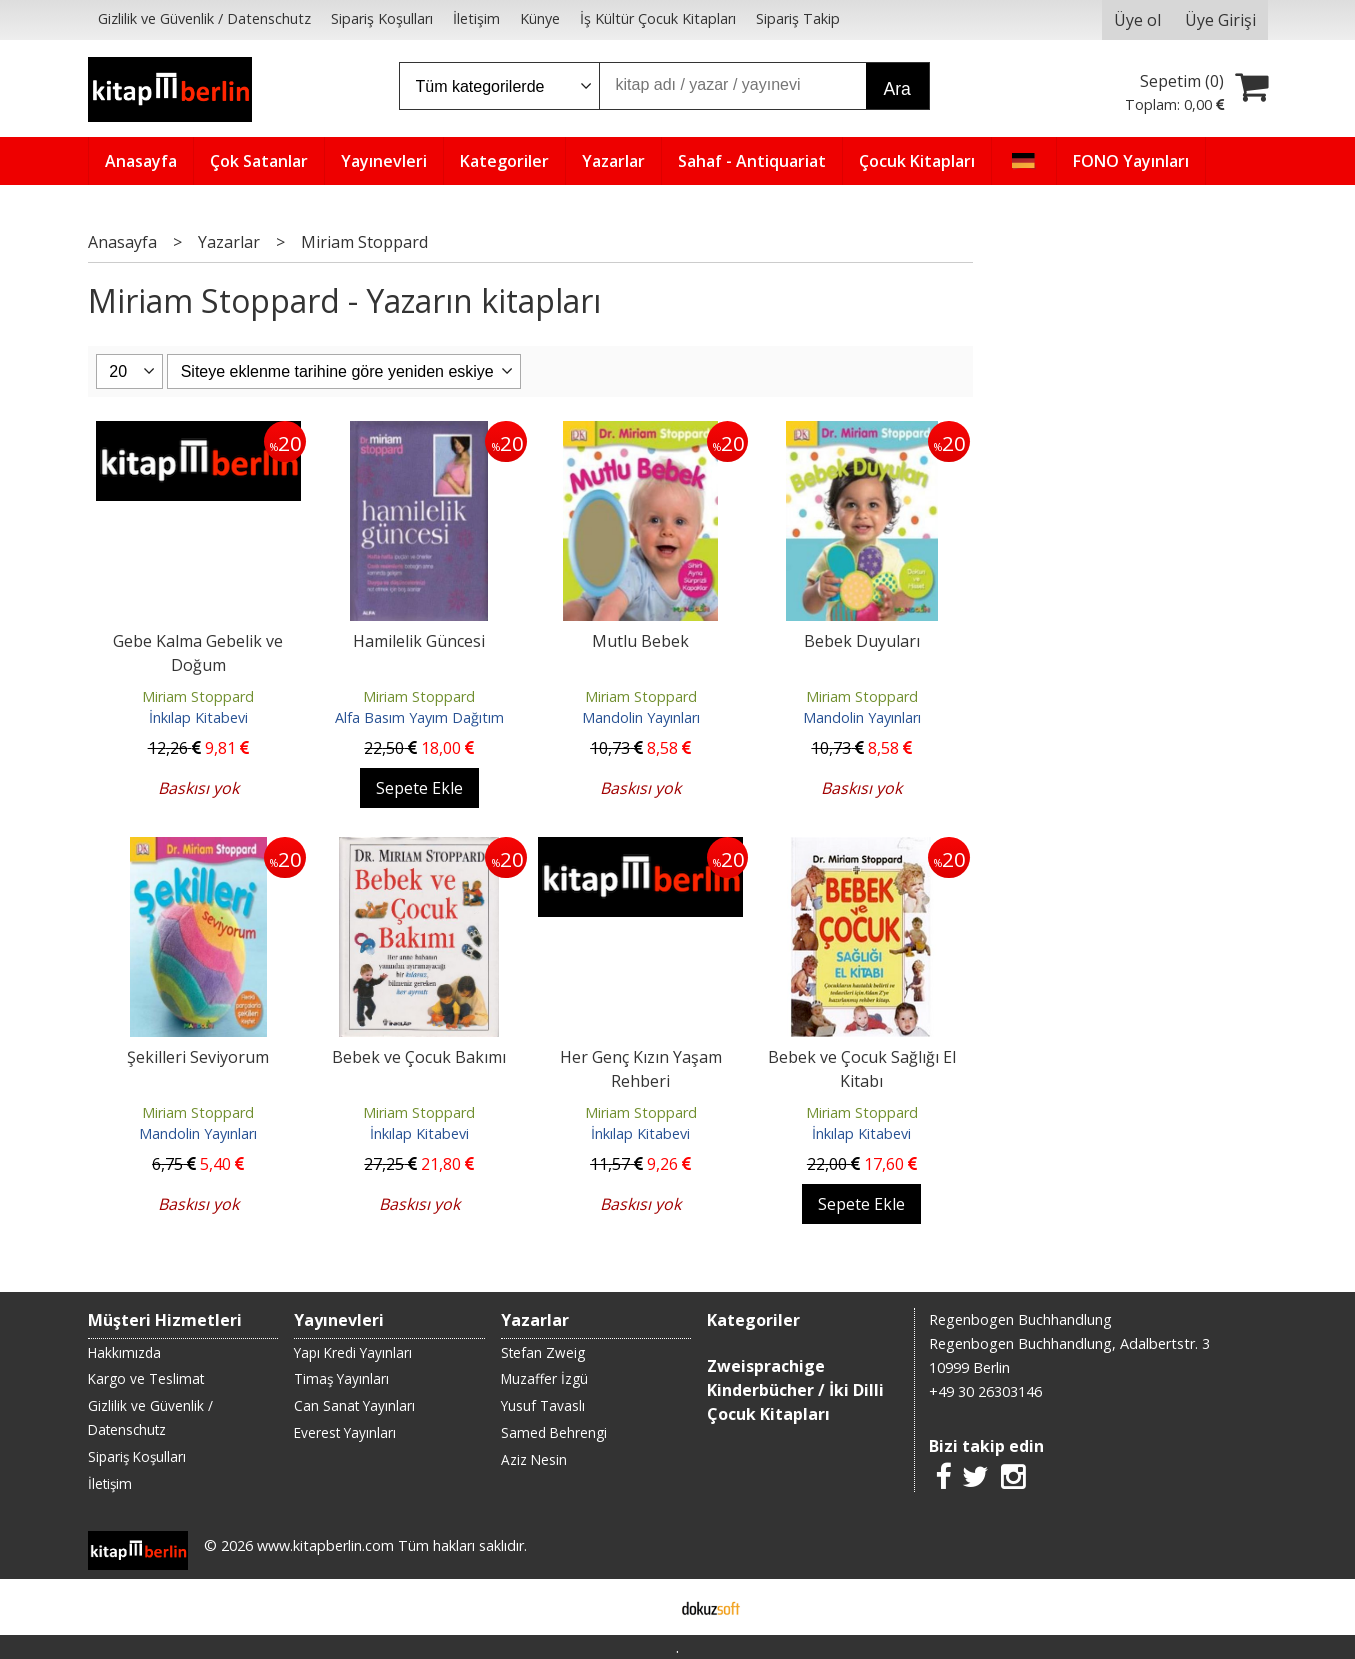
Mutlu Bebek (640, 641)
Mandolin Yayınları (641, 717)
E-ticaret (645, 1607)
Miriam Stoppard (198, 696)
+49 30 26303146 (985, 1391)
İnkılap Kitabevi (198, 717)
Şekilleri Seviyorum (198, 1057)
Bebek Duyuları (862, 641)
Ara (897, 89)
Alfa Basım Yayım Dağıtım (419, 717)
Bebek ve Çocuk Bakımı (419, 1057)
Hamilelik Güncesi (419, 641)
